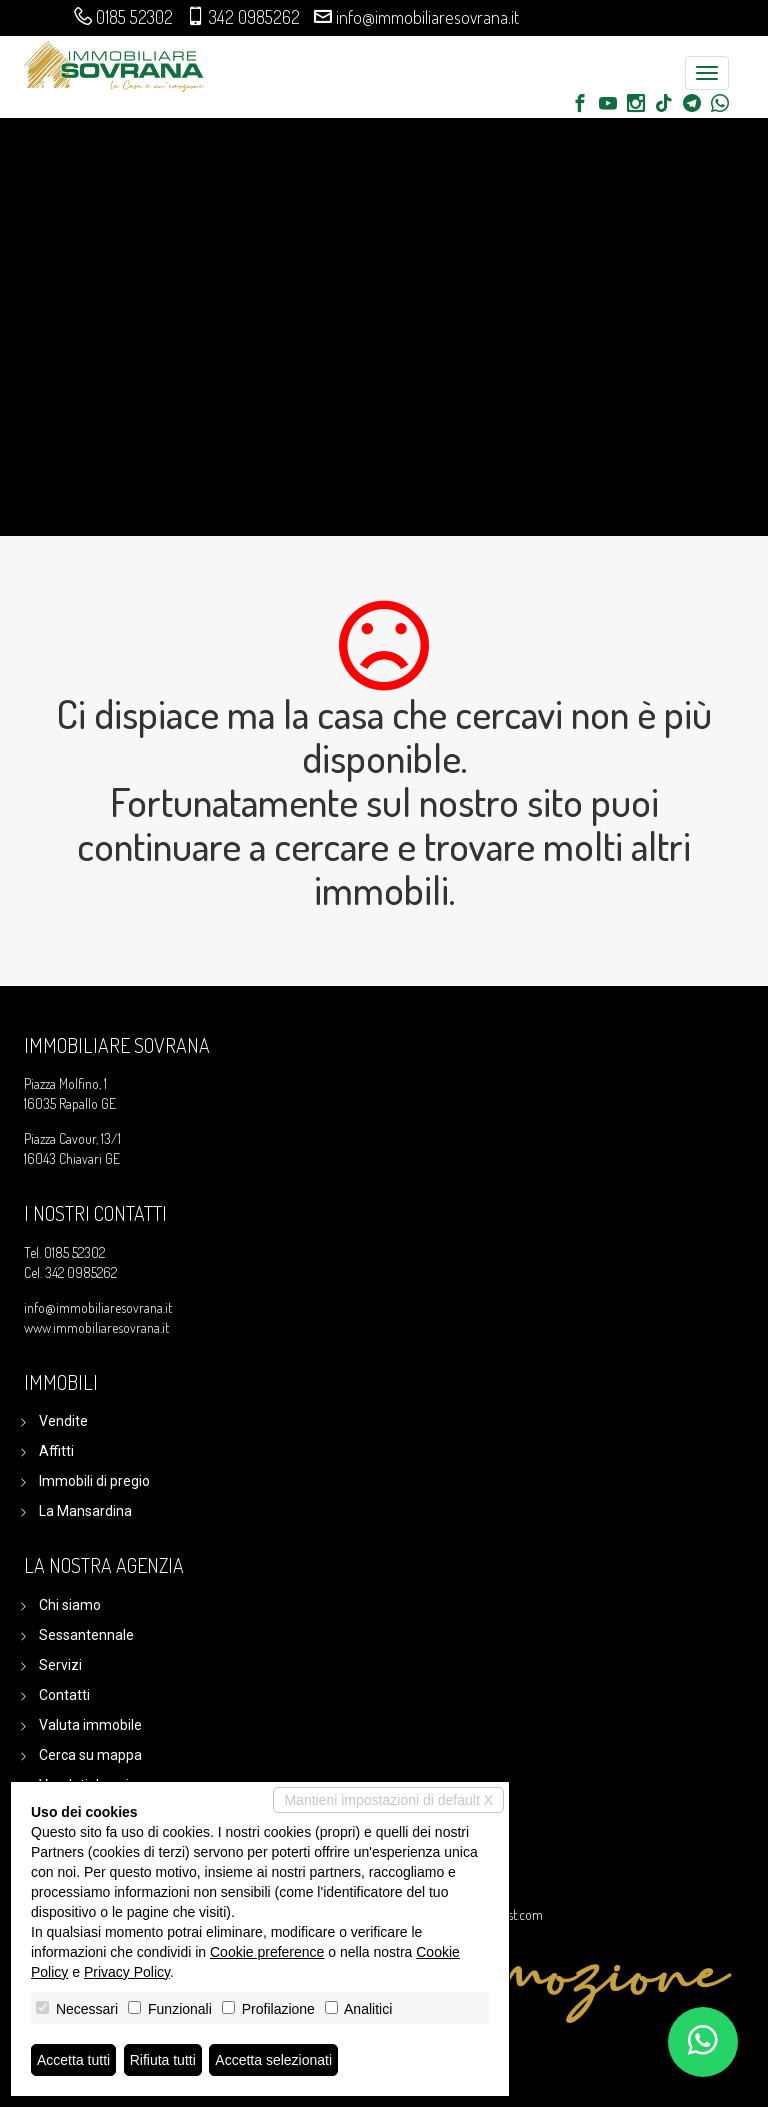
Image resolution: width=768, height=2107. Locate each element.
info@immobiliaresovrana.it (427, 17)
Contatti (64, 1695)
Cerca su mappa (90, 1755)
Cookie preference (267, 1952)
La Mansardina (85, 1511)
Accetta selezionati (273, 2060)
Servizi (60, 1665)
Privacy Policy (127, 1972)
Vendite (63, 1421)
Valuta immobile (90, 1725)
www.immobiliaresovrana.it (96, 1327)
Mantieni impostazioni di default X (388, 1800)
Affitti (56, 1451)
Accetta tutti (73, 2060)
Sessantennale (86, 1635)
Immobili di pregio (94, 1481)
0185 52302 (134, 17)
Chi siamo (70, 1605)
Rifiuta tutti (163, 2060)
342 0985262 (254, 17)
